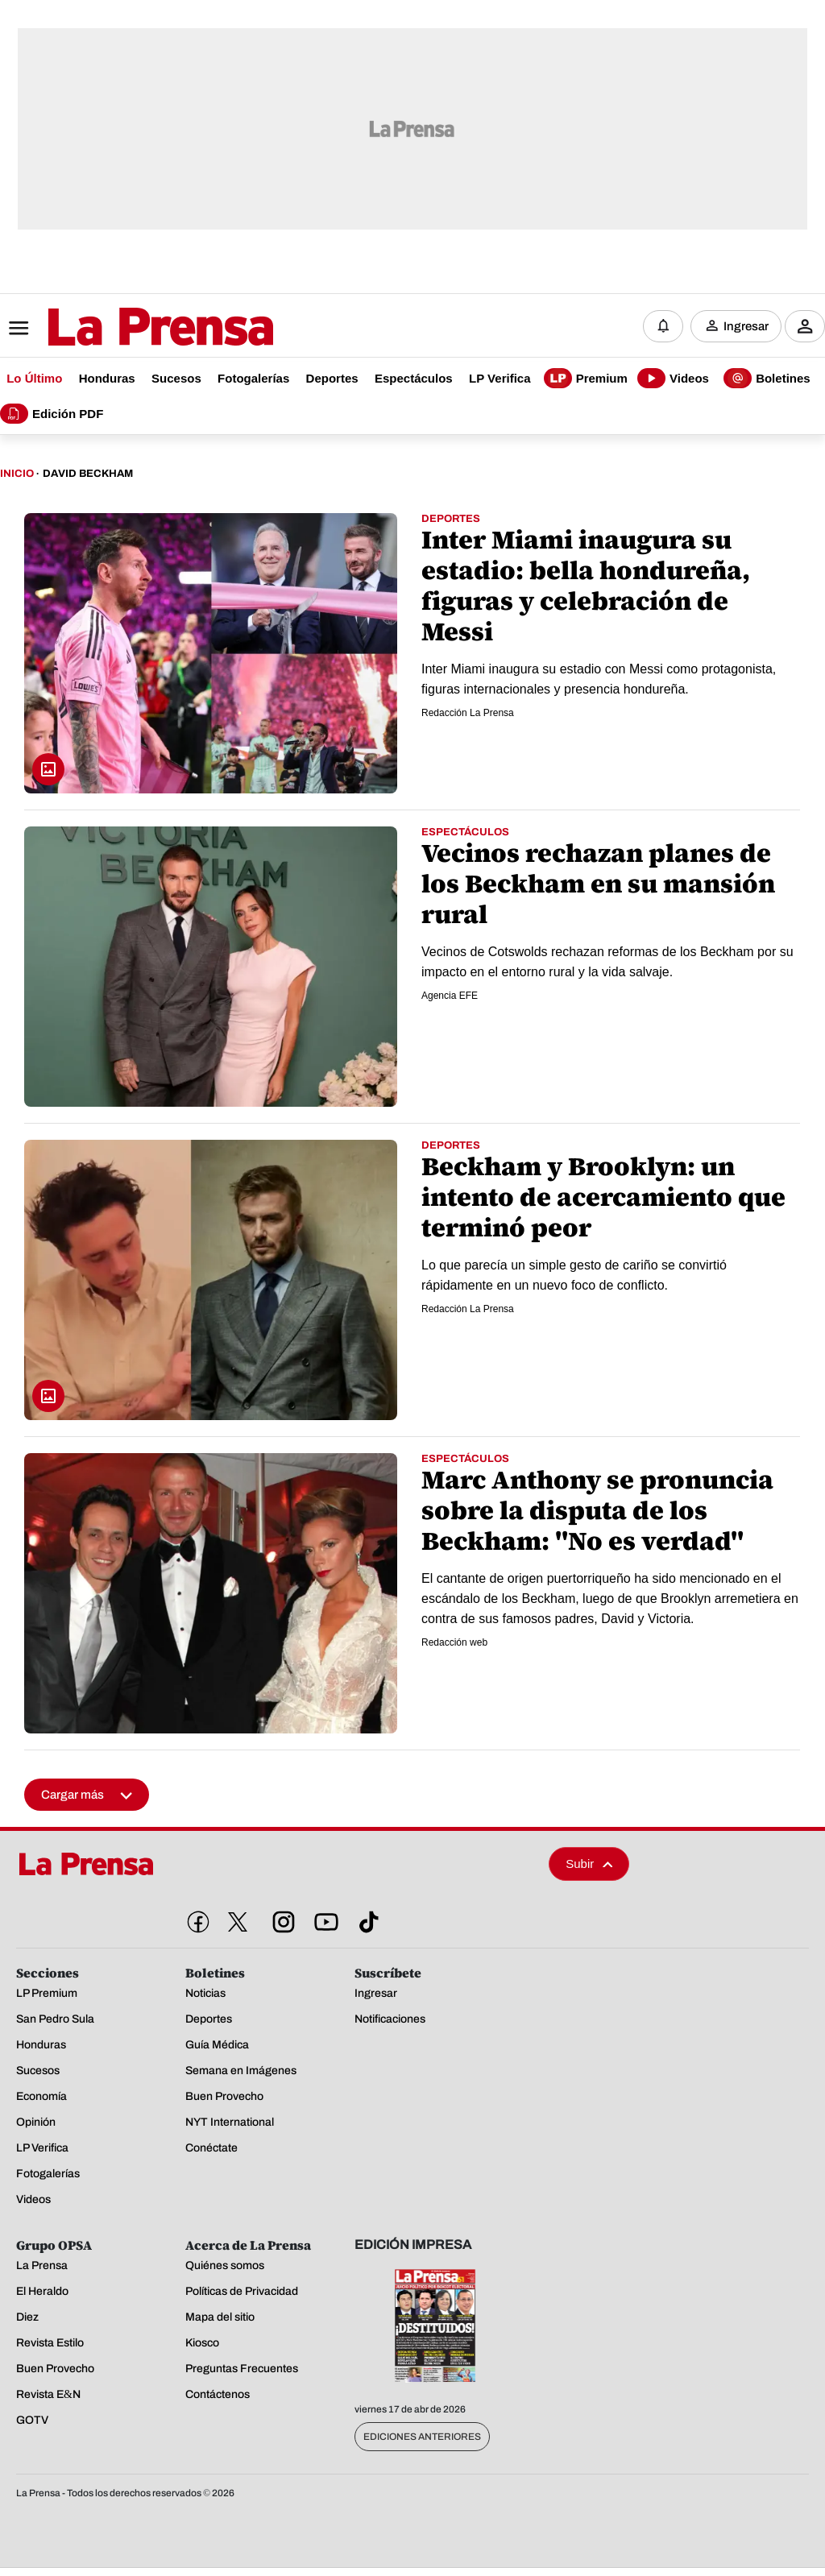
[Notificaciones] (663, 326)
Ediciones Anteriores (422, 2436)
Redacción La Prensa (467, 713)
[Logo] (120, 328)
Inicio (17, 473)
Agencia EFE (449, 995)
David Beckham (88, 473)
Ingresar (746, 326)
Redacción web (454, 1642)
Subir (589, 1863)
